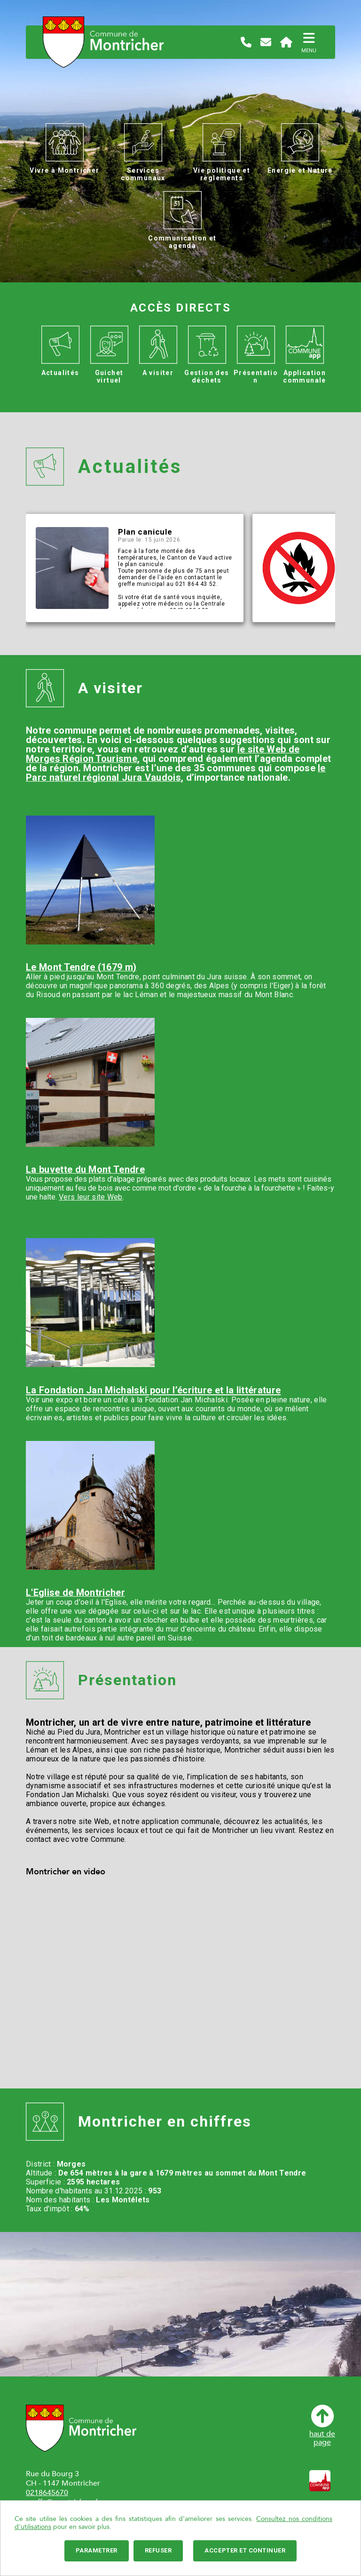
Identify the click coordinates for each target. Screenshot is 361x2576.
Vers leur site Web (91, 1196)
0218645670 (47, 2493)
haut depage (322, 2426)
